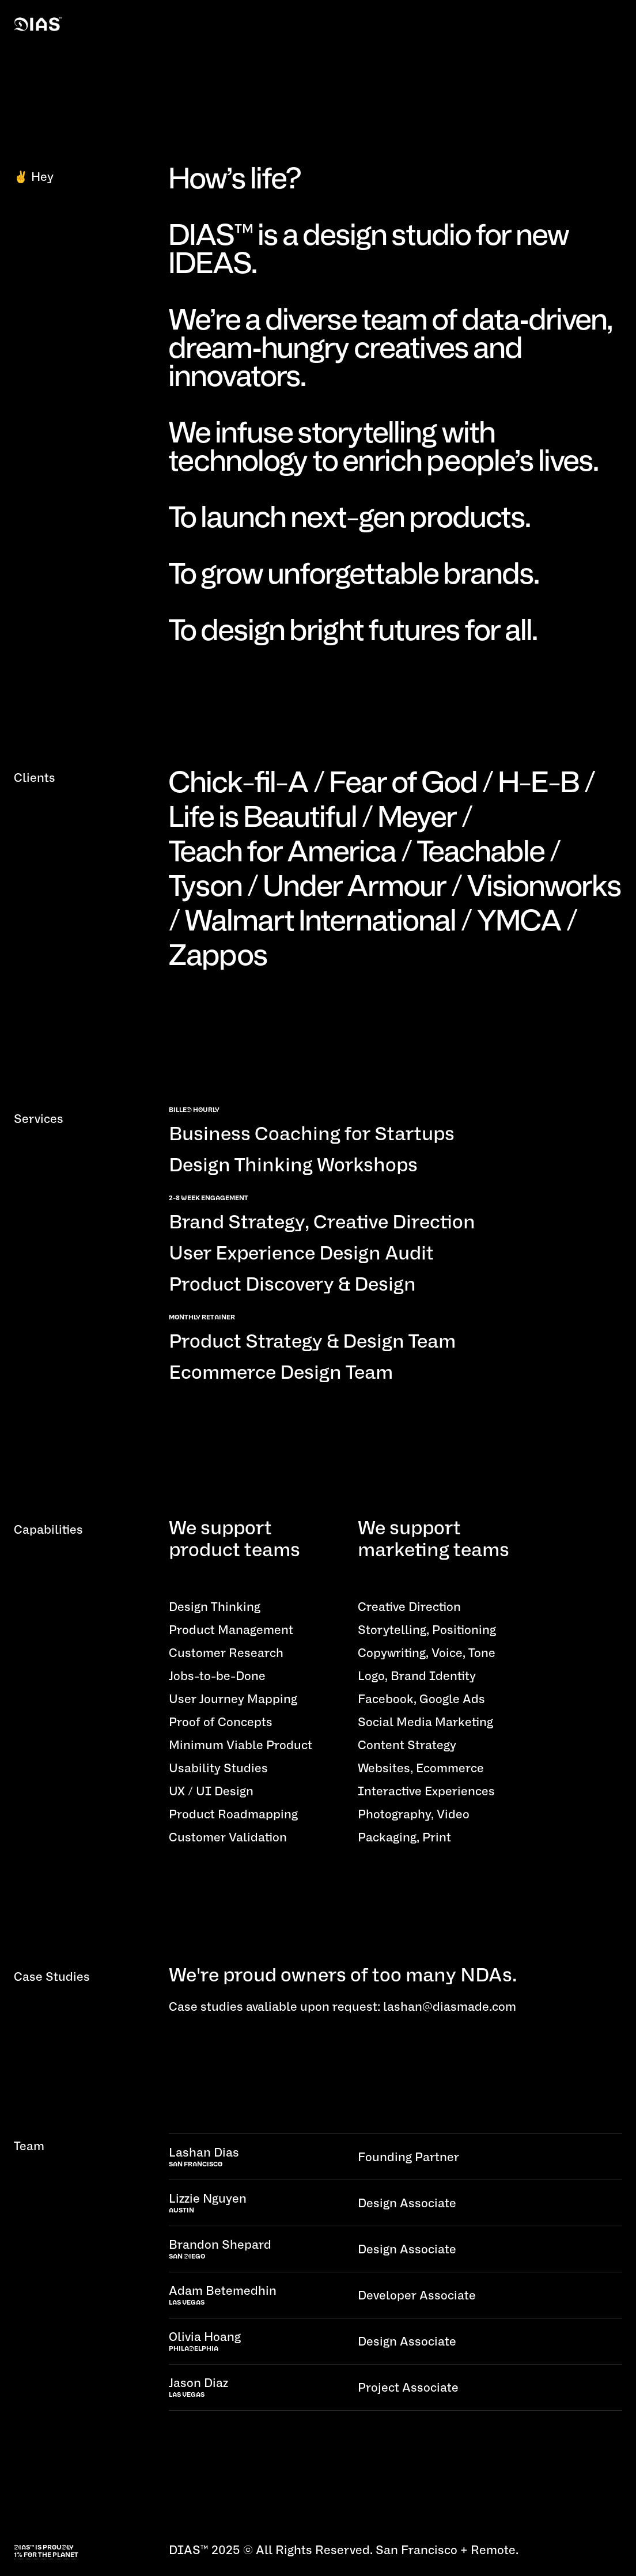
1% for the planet (46, 2555)
